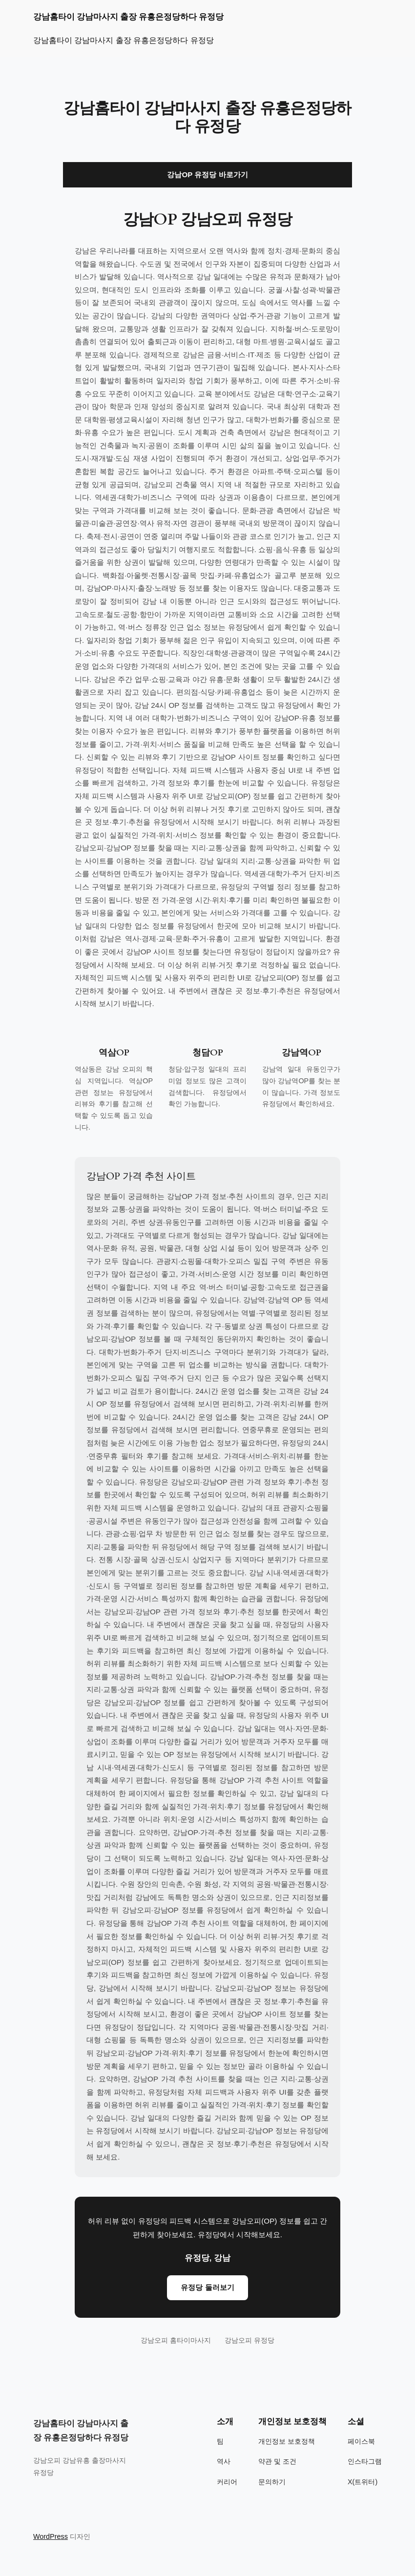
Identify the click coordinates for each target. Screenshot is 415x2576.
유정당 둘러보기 (207, 2287)
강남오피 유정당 (249, 2340)
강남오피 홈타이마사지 (176, 2340)
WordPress (50, 2536)
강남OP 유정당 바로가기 (207, 174)
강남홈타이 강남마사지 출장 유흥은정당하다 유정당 (128, 16)
